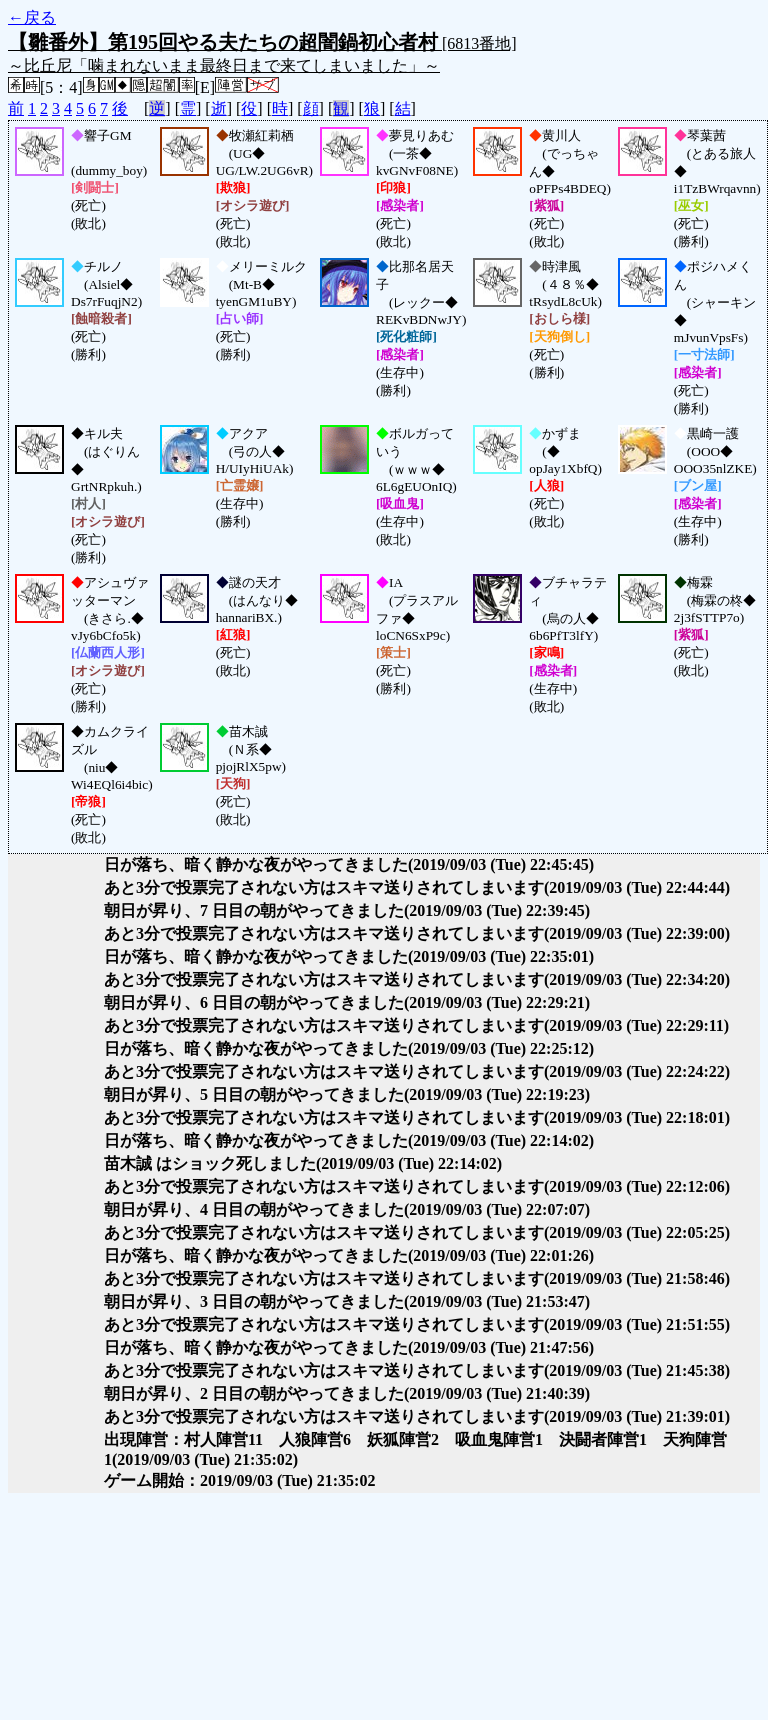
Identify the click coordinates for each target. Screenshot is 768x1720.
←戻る (32, 17)
